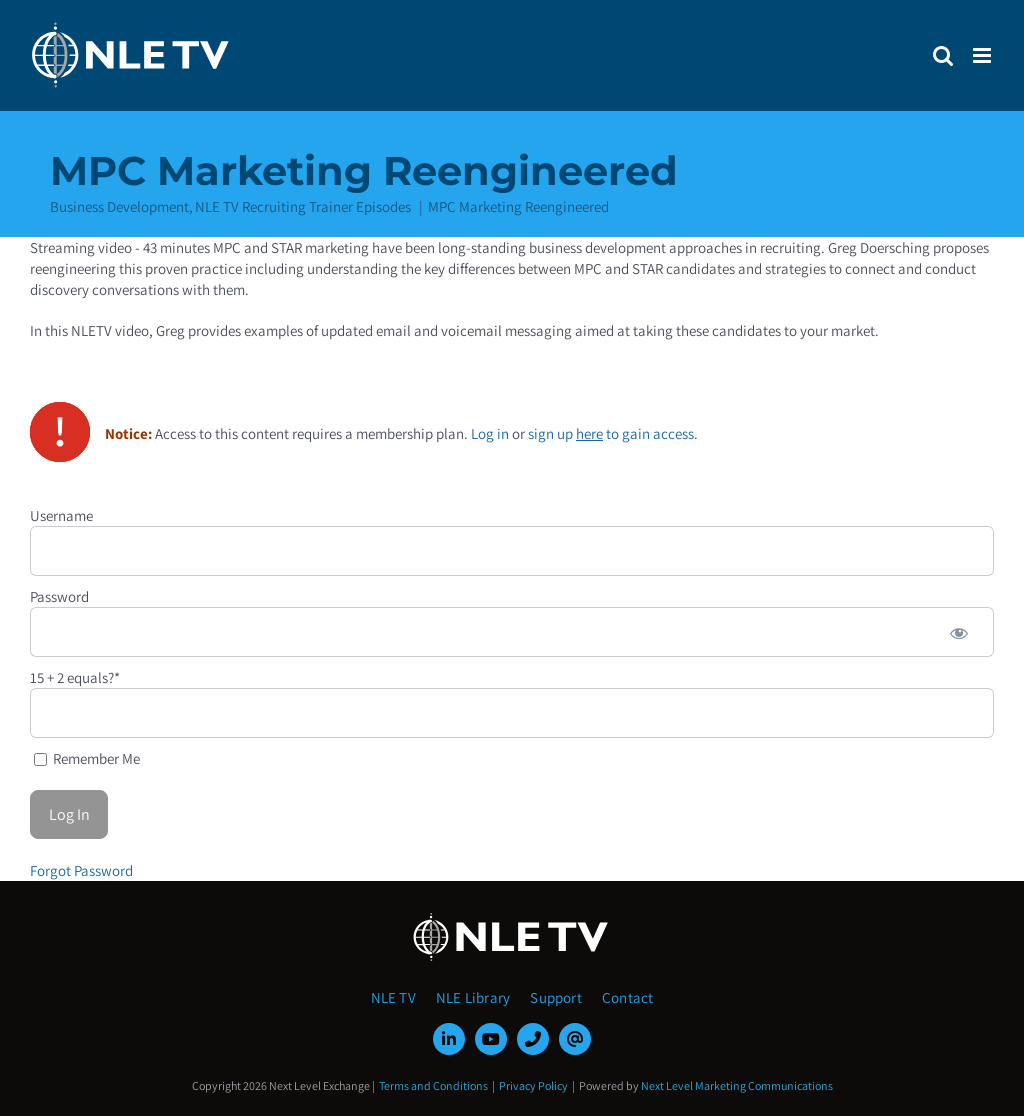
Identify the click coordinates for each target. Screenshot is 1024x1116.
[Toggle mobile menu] (983, 55)
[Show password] (959, 632)
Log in (490, 433)
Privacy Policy (533, 1085)
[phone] (533, 1039)
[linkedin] (449, 1039)
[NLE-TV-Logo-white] (512, 918)
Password (59, 596)
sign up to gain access (611, 433)
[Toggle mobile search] (943, 55)
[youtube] (491, 1039)
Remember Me (87, 758)
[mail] (575, 1039)
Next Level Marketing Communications (737, 1085)
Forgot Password (81, 870)
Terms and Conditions (433, 1085)
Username (61, 515)
